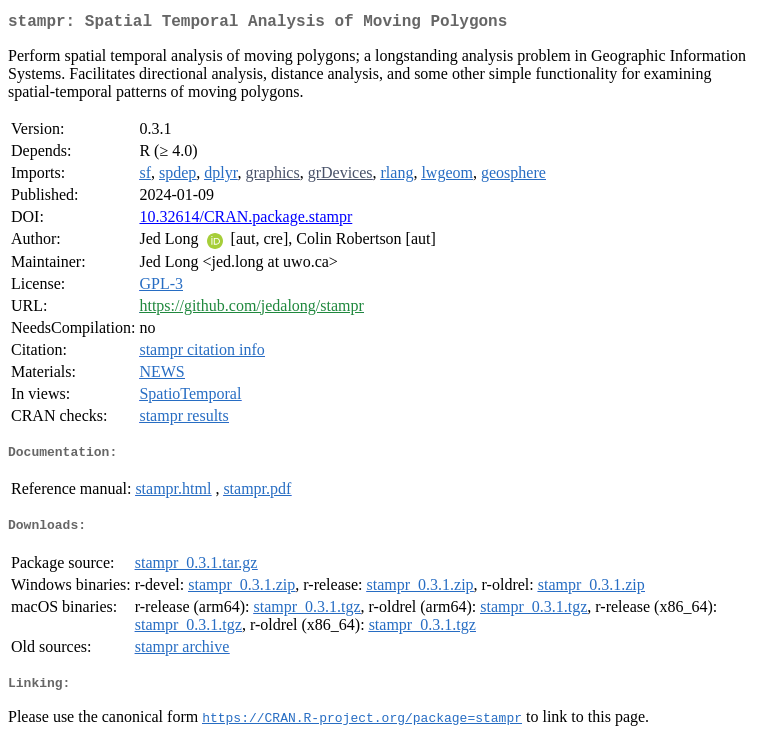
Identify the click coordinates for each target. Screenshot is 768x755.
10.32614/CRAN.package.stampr (245, 220)
